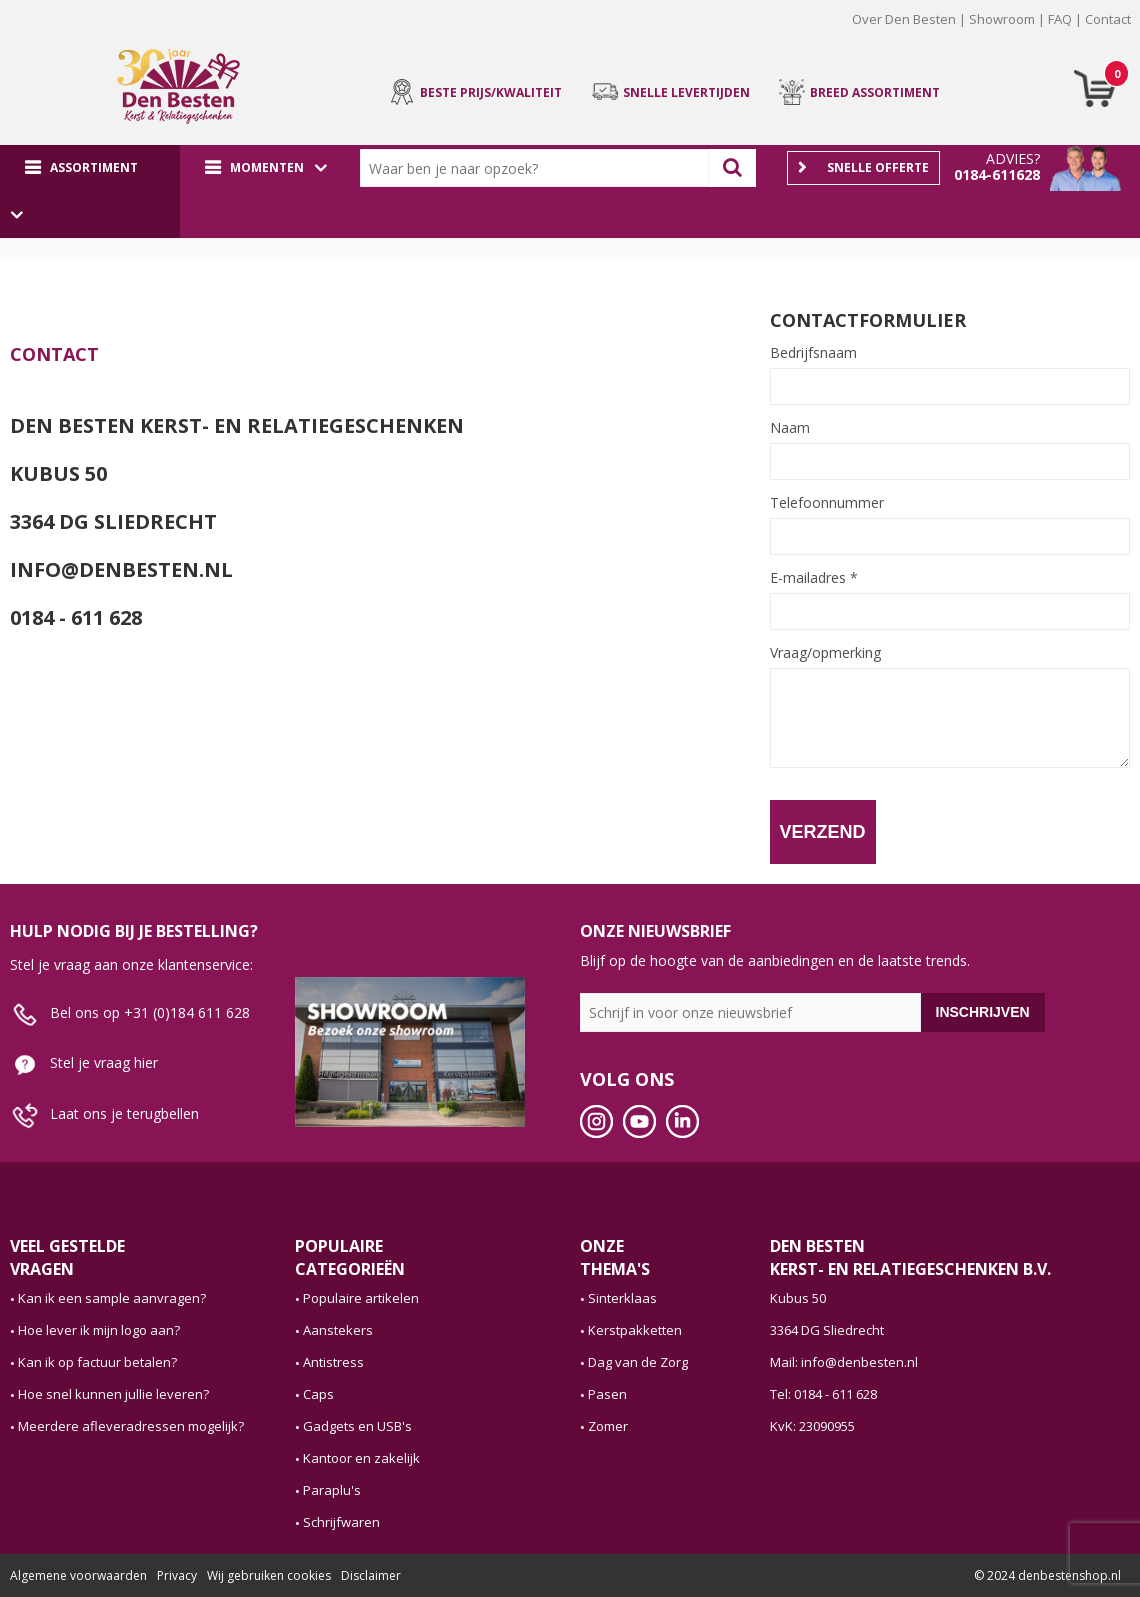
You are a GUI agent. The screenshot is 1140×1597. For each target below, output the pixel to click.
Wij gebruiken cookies (269, 1575)
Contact (1108, 19)
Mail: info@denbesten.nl (844, 1362)
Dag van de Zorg (638, 1362)
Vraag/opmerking (825, 653)
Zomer (608, 1426)
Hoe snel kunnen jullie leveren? (113, 1394)
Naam (790, 428)
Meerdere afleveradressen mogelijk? (131, 1426)
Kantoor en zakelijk (361, 1458)
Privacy (177, 1575)
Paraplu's (332, 1490)
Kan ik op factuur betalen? (97, 1362)
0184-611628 (997, 174)
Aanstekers (338, 1330)
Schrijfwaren (341, 1522)
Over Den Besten (904, 19)
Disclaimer (371, 1575)
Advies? (1013, 158)
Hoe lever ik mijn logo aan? (99, 1330)
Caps (318, 1394)
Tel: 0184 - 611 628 (823, 1394)
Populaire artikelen (361, 1298)
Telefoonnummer (827, 503)
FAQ (1060, 19)
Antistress (333, 1362)
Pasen (607, 1394)
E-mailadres (814, 578)
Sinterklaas (622, 1298)
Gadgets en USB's (357, 1426)
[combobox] (539, 168)
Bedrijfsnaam (813, 353)
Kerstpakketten (635, 1330)
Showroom (1002, 19)
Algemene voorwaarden (78, 1575)
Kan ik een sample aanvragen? (112, 1298)
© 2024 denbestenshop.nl (1047, 1575)
